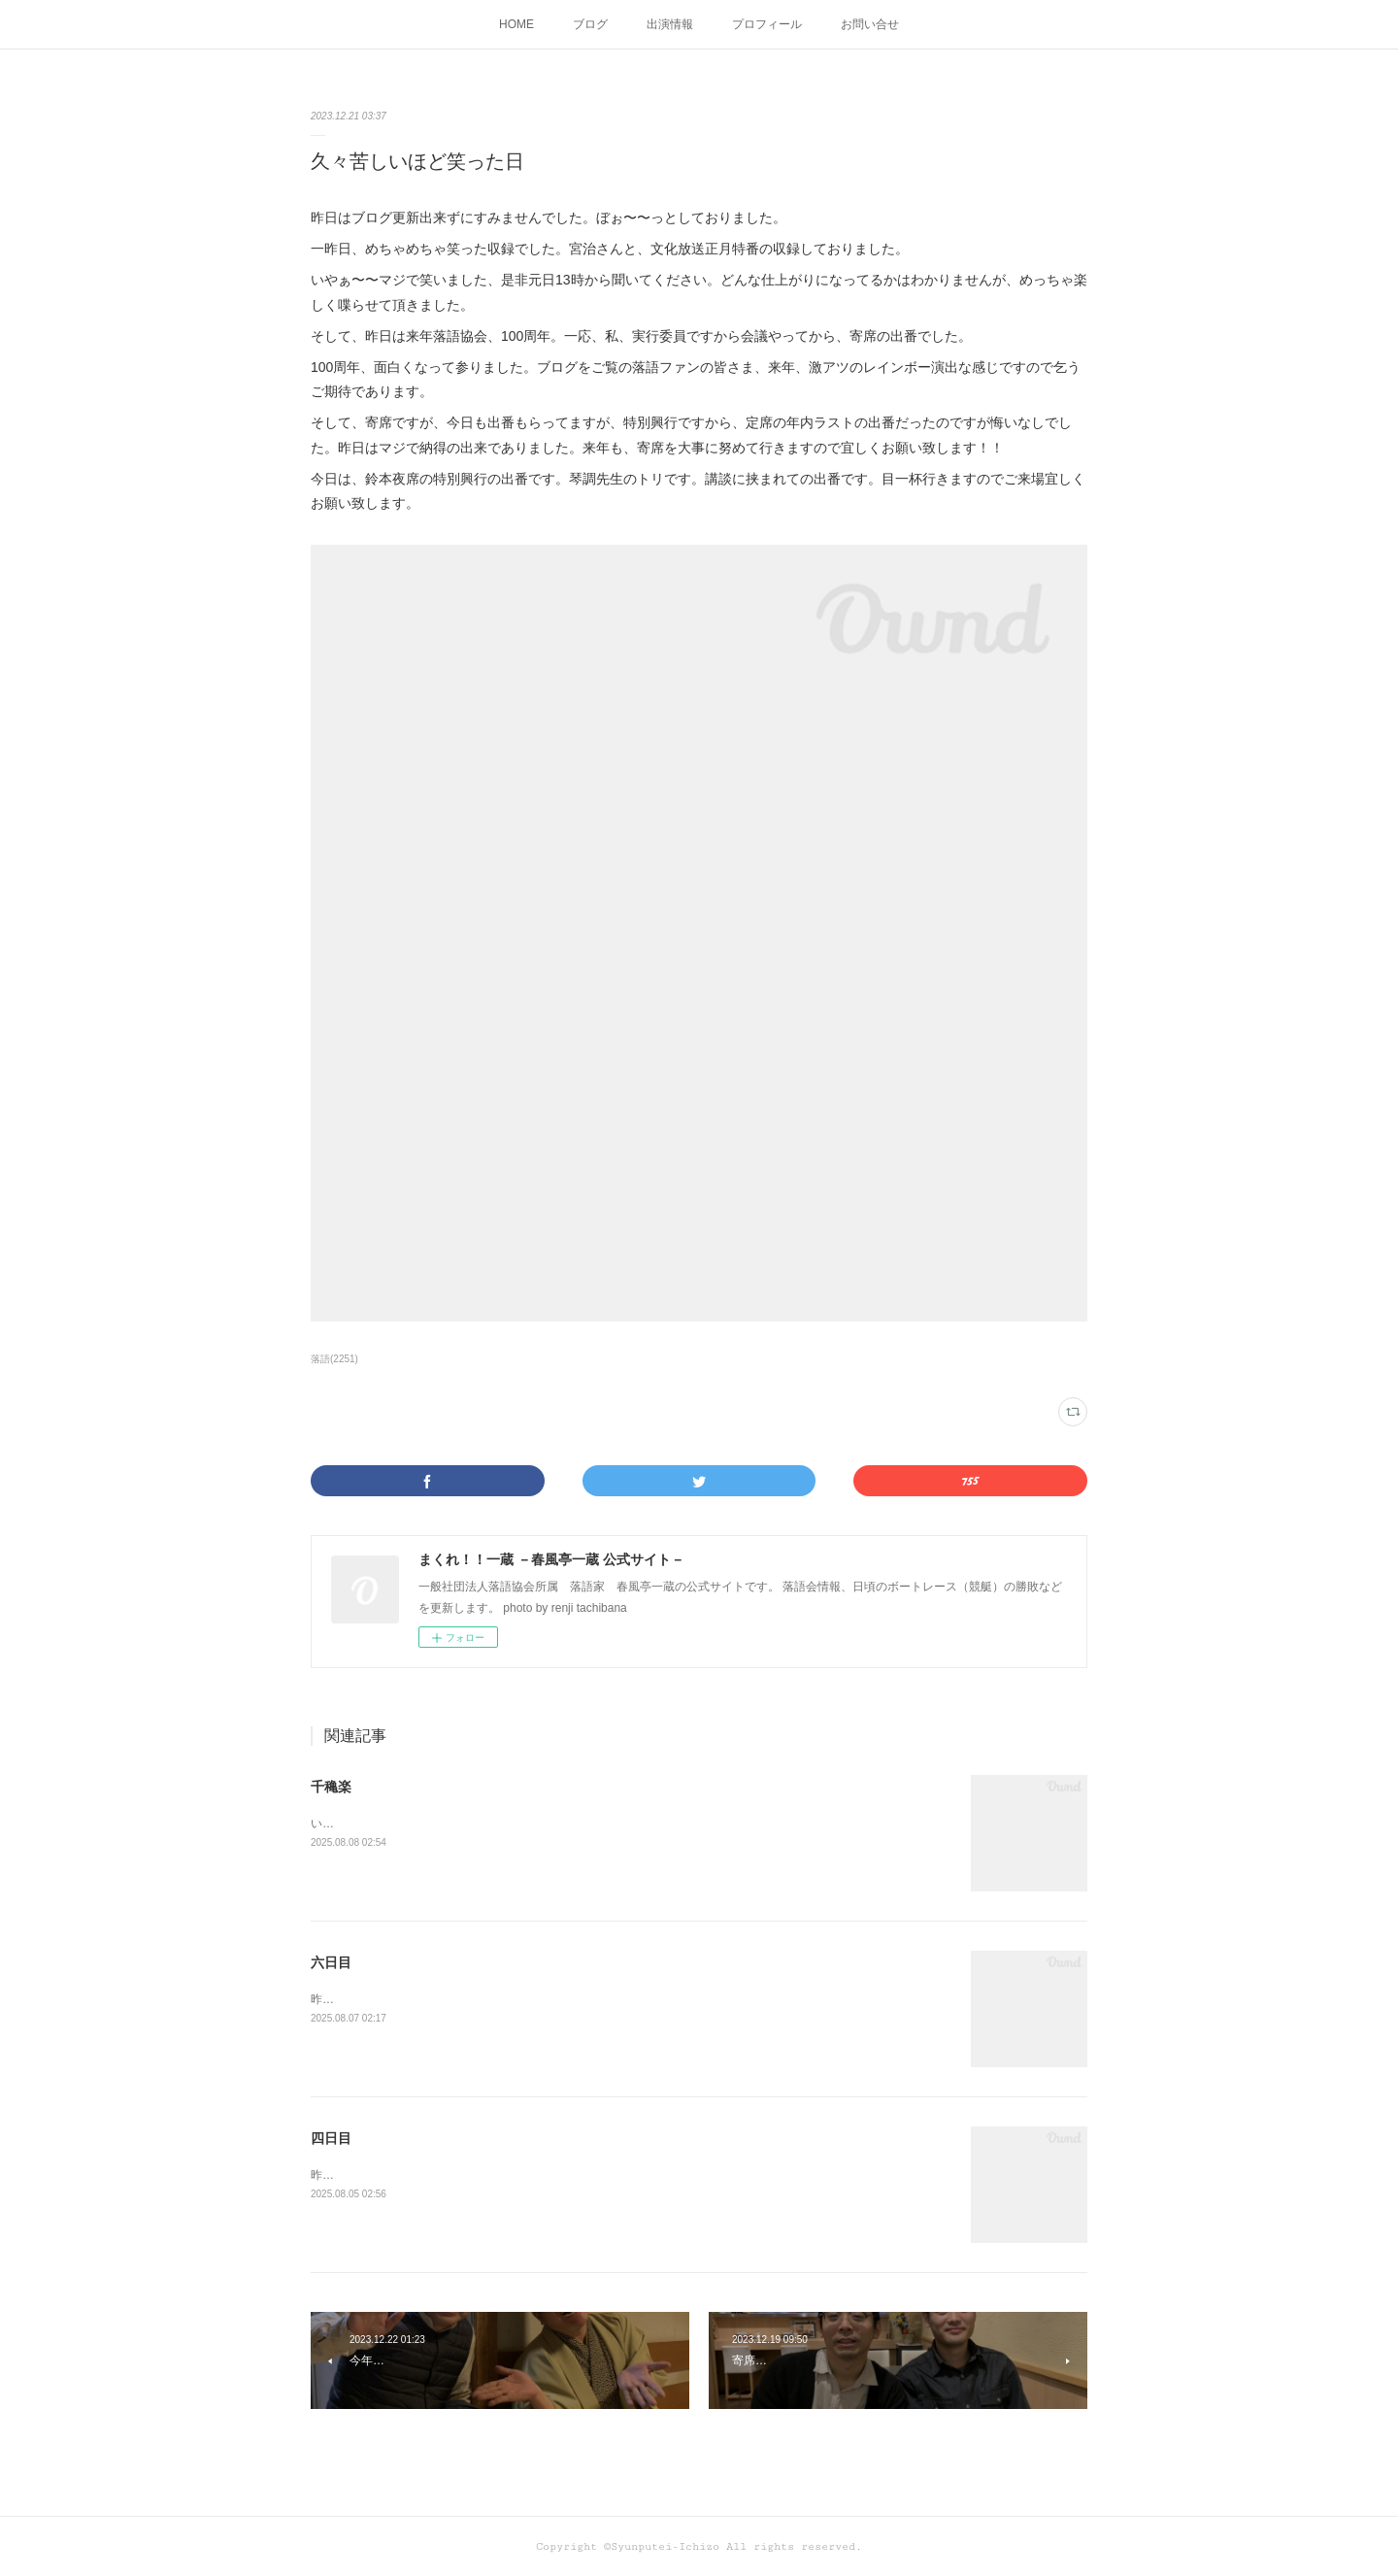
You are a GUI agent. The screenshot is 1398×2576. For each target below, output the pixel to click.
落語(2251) (334, 1359)
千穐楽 (331, 1786)
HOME (516, 24)
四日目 (331, 2138)
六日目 (331, 1962)
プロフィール (767, 24)
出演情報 (670, 24)
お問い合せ (870, 24)
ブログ (590, 24)
